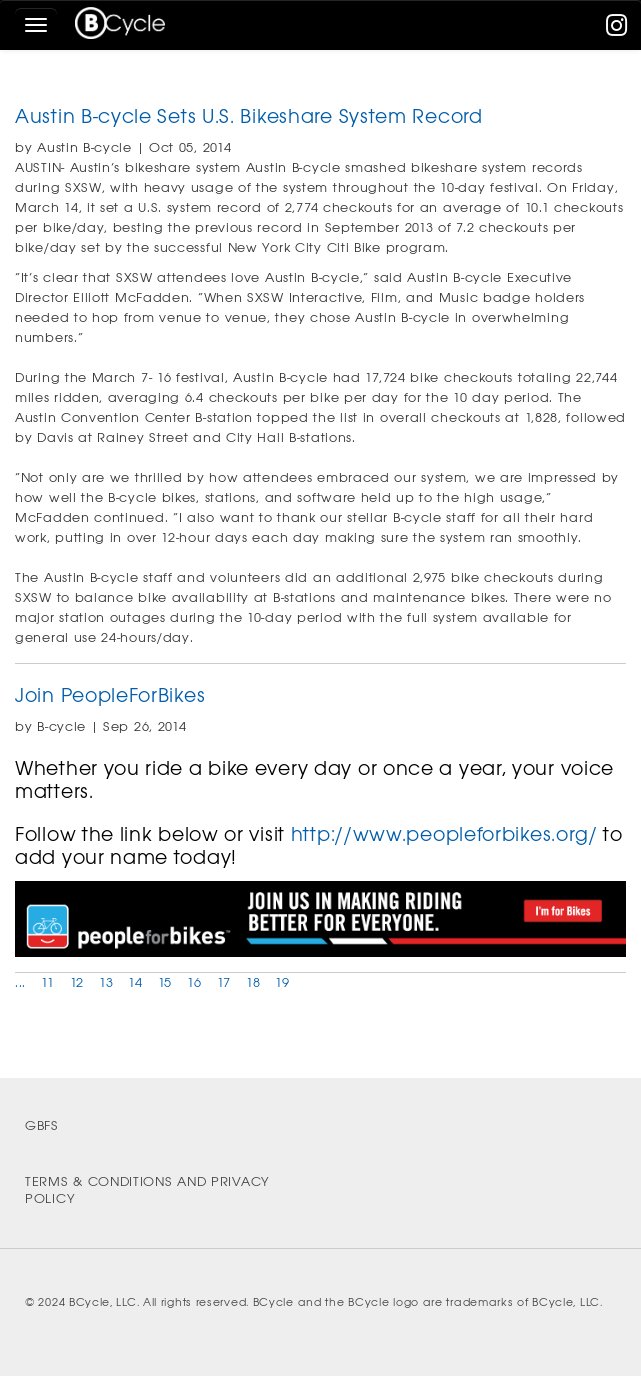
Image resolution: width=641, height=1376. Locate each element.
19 (282, 982)
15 (165, 982)
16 (194, 982)
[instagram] (617, 29)
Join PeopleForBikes (110, 695)
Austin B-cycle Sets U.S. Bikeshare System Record (249, 116)
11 (47, 982)
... (20, 982)
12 (77, 982)
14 (135, 982)
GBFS (42, 1125)
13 (106, 982)
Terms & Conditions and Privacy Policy (147, 1190)
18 (253, 982)
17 (224, 982)
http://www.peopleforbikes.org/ (444, 834)
